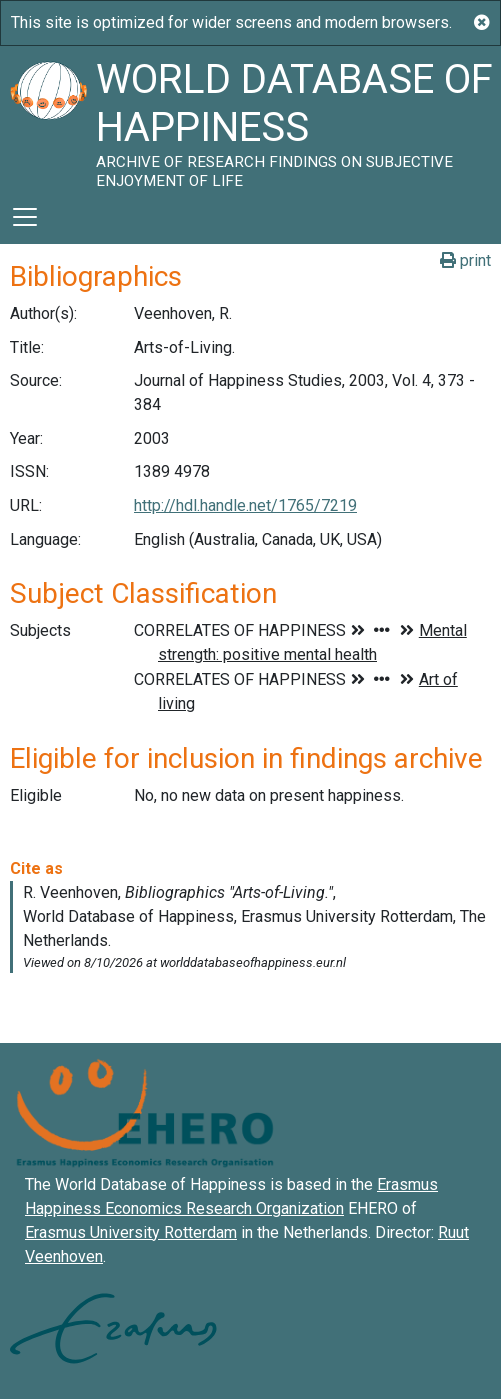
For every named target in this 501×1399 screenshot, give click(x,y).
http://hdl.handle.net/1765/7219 (245, 505)
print (465, 260)
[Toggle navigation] (25, 217)
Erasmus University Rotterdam (131, 1232)
